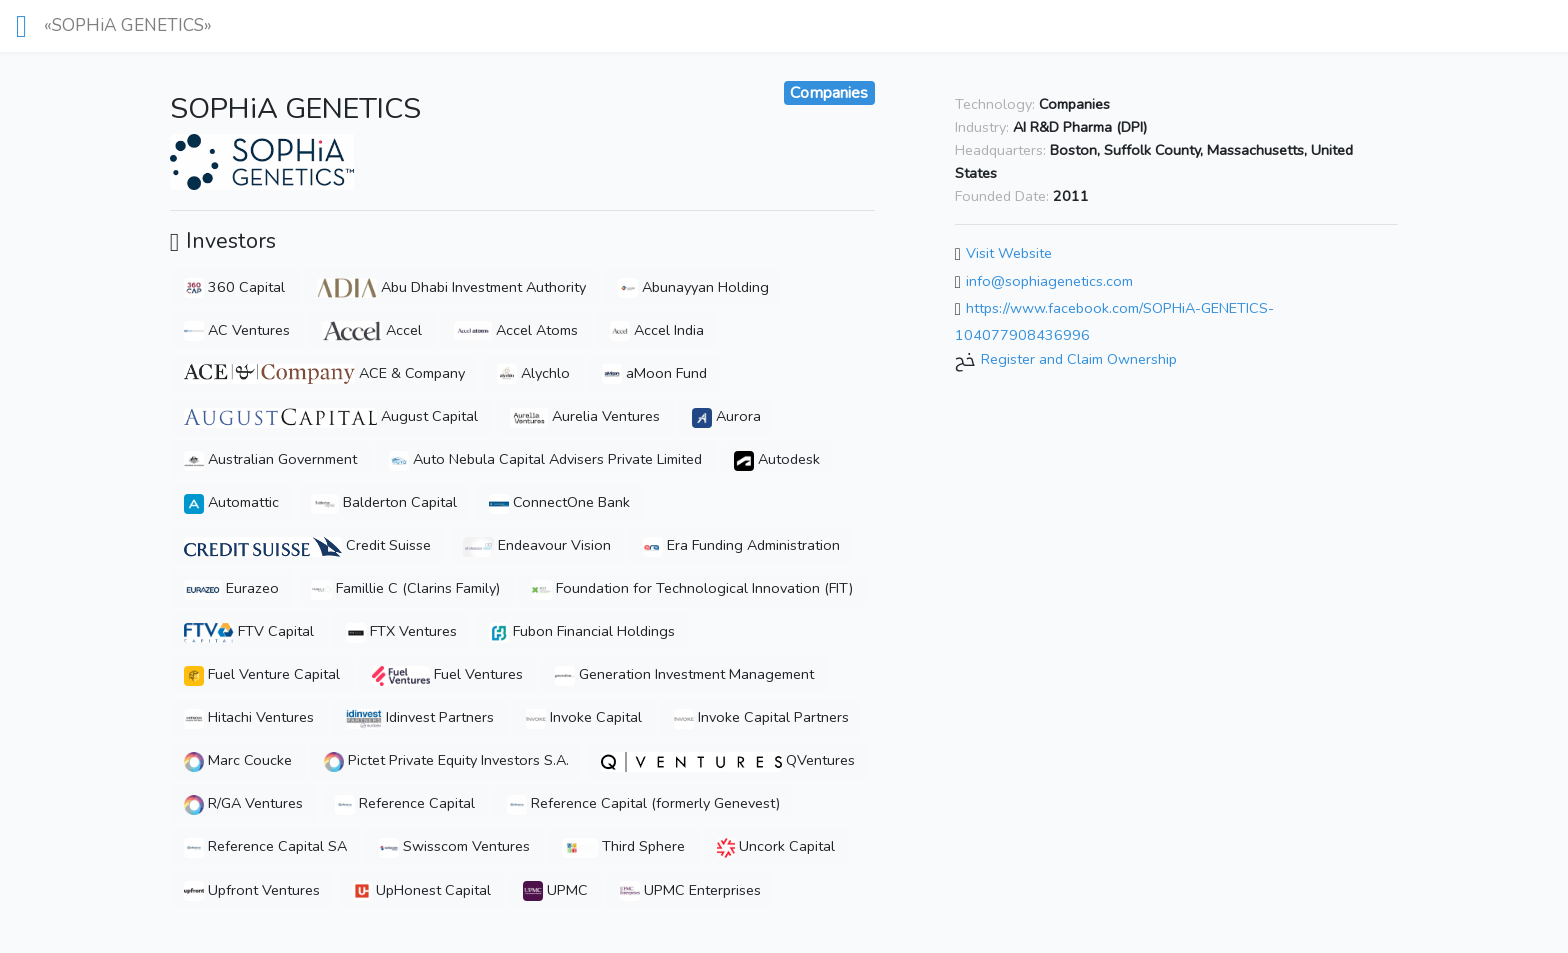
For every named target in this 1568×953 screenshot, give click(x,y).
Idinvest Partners (420, 717)
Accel (372, 330)
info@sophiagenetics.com (1049, 281)
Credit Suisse (307, 545)
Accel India (657, 330)
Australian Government (270, 459)
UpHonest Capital (421, 890)
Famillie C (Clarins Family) (405, 588)
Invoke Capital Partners (761, 717)
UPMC (555, 890)
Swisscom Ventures (454, 846)
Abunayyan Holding (693, 287)
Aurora (726, 416)
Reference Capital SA (265, 846)
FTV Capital (249, 631)
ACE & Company (324, 373)
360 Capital (234, 287)
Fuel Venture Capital (262, 674)
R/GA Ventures (243, 803)
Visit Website (1009, 253)
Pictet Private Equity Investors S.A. (446, 760)
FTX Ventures (401, 631)
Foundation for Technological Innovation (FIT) (692, 588)
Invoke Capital (584, 717)
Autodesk (777, 459)
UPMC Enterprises (690, 890)
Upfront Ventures (252, 890)
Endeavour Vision (537, 545)
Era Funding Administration (741, 545)
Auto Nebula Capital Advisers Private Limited (545, 459)
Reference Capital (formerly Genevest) (643, 803)
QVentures (728, 760)
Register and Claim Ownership (1079, 359)
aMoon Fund (654, 373)
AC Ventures (237, 330)
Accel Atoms (516, 330)
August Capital (331, 416)
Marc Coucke (238, 760)
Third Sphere (624, 846)
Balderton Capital (384, 502)
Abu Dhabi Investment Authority (452, 287)
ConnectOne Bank (559, 502)
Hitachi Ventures (249, 717)
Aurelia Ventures (585, 416)
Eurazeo (231, 588)
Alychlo (533, 373)
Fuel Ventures (447, 674)
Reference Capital (405, 803)
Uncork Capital (775, 846)
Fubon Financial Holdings (582, 631)
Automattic (231, 502)
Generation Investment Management (684, 674)
